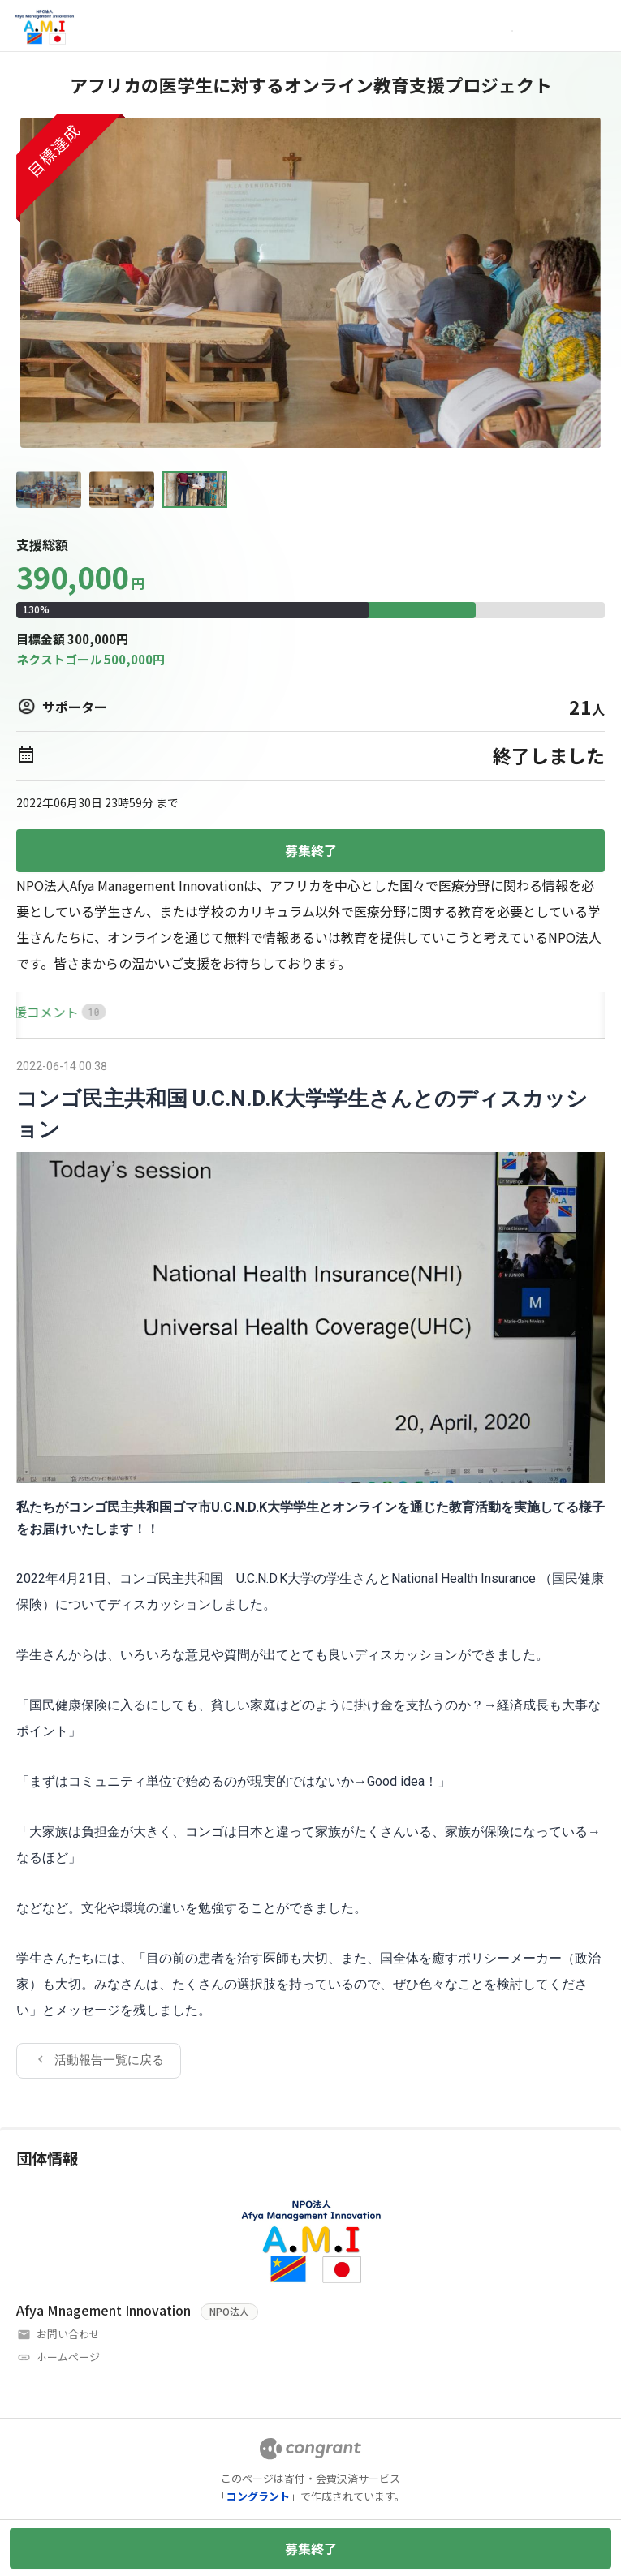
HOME (35, 1011)
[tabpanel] (310, 1567)
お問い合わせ (68, 2334)
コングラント (258, 2496)
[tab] (35, 1012)
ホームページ (68, 2356)
